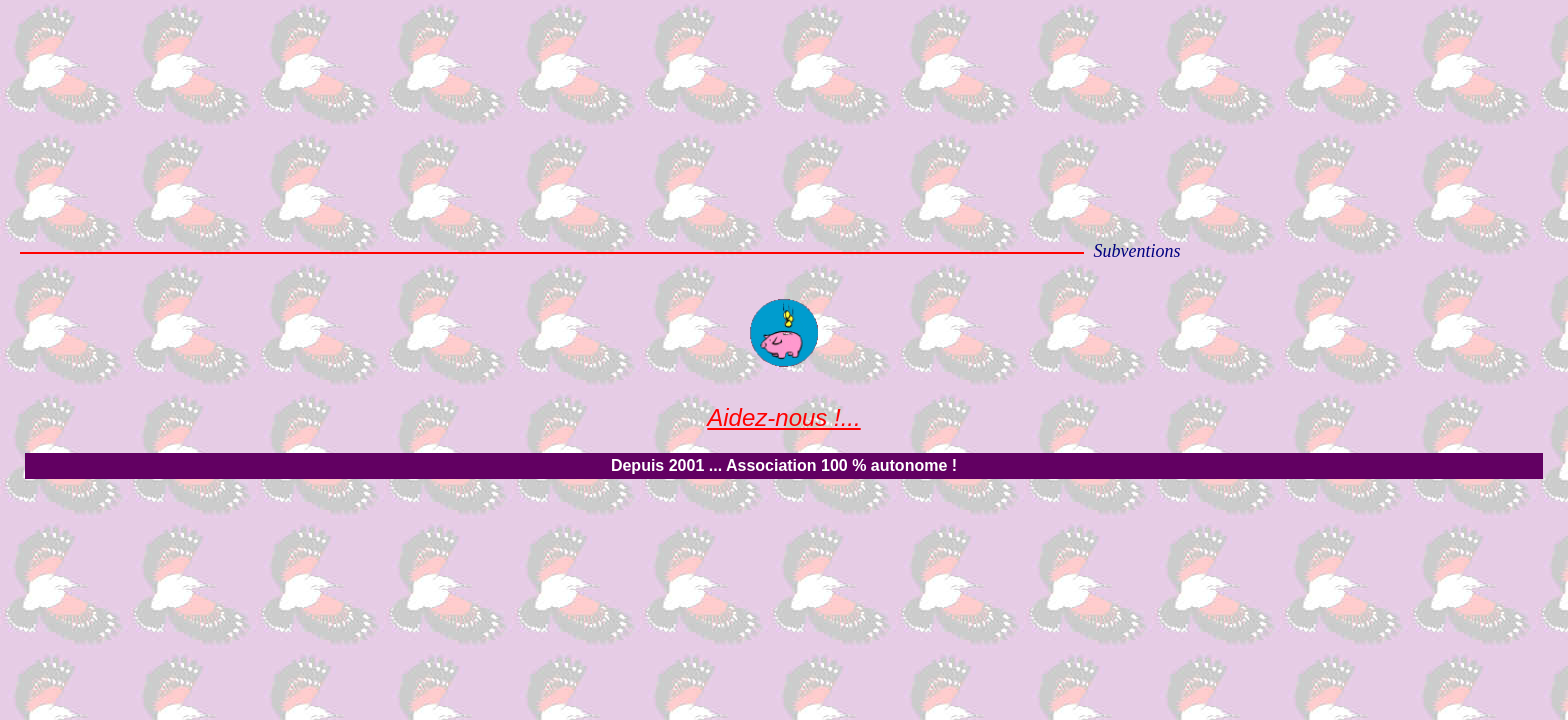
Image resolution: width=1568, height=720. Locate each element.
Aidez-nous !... (783, 417)
